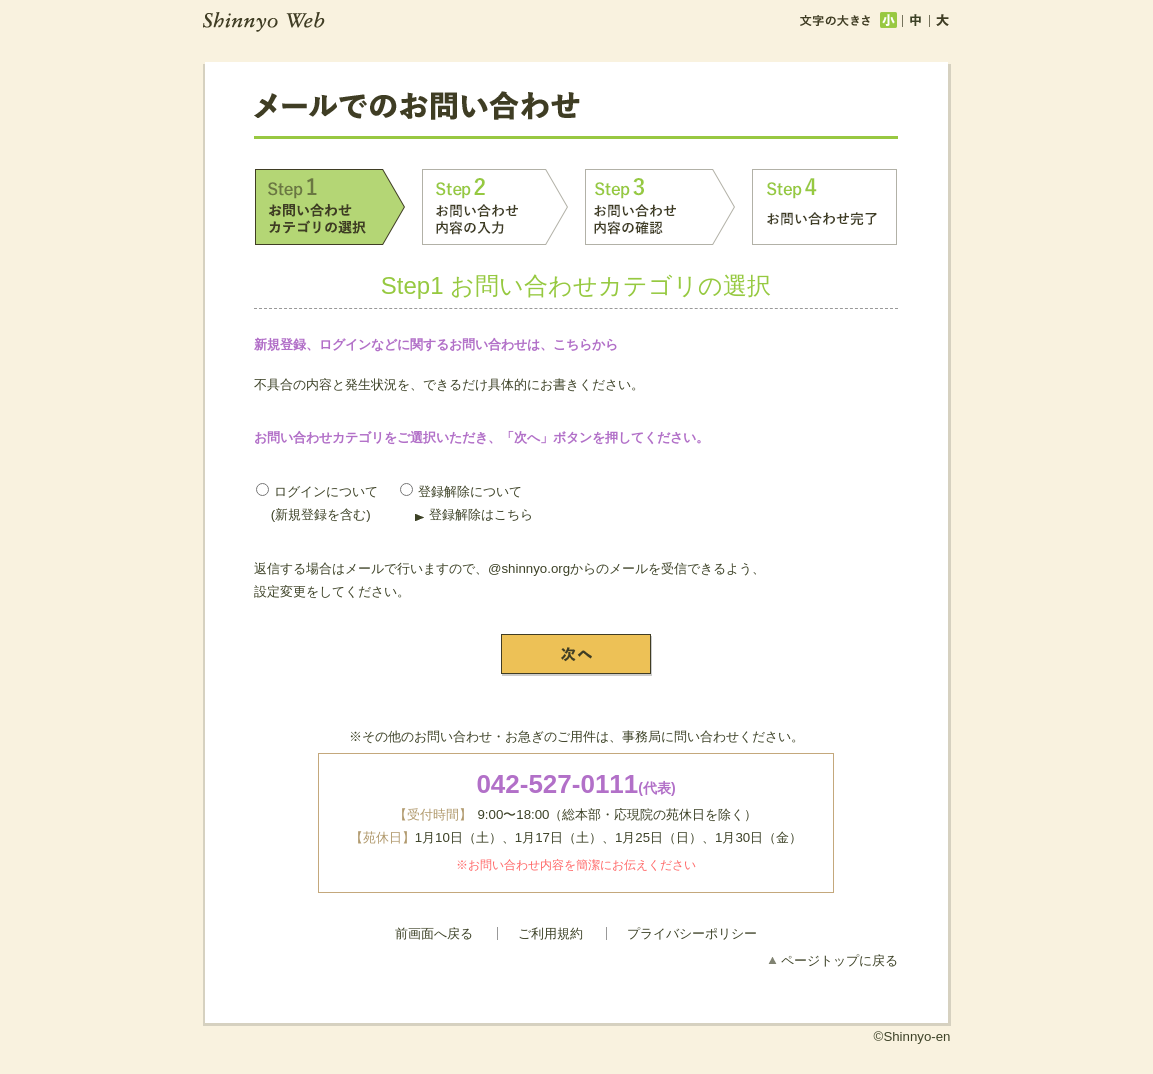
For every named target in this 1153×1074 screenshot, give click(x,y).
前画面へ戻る (434, 933)
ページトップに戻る (839, 960)
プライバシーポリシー (692, 933)
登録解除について (461, 491)
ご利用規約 (550, 933)
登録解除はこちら (481, 514)
